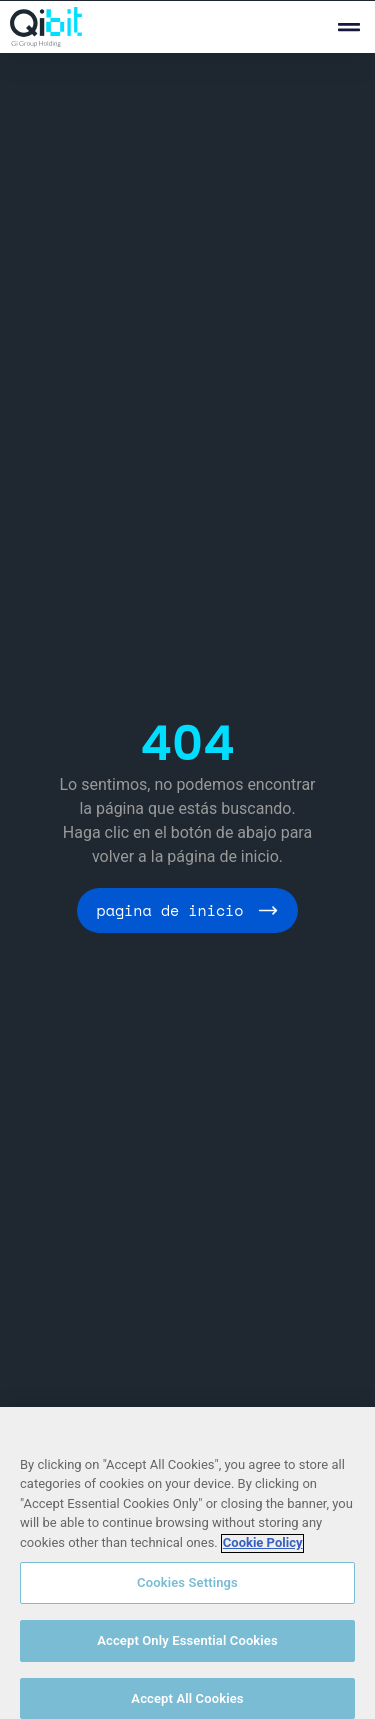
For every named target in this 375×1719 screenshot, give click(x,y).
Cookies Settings (187, 1591)
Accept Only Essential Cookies (187, 1648)
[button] (348, 27)
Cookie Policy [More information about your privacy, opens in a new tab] (263, 1550)
